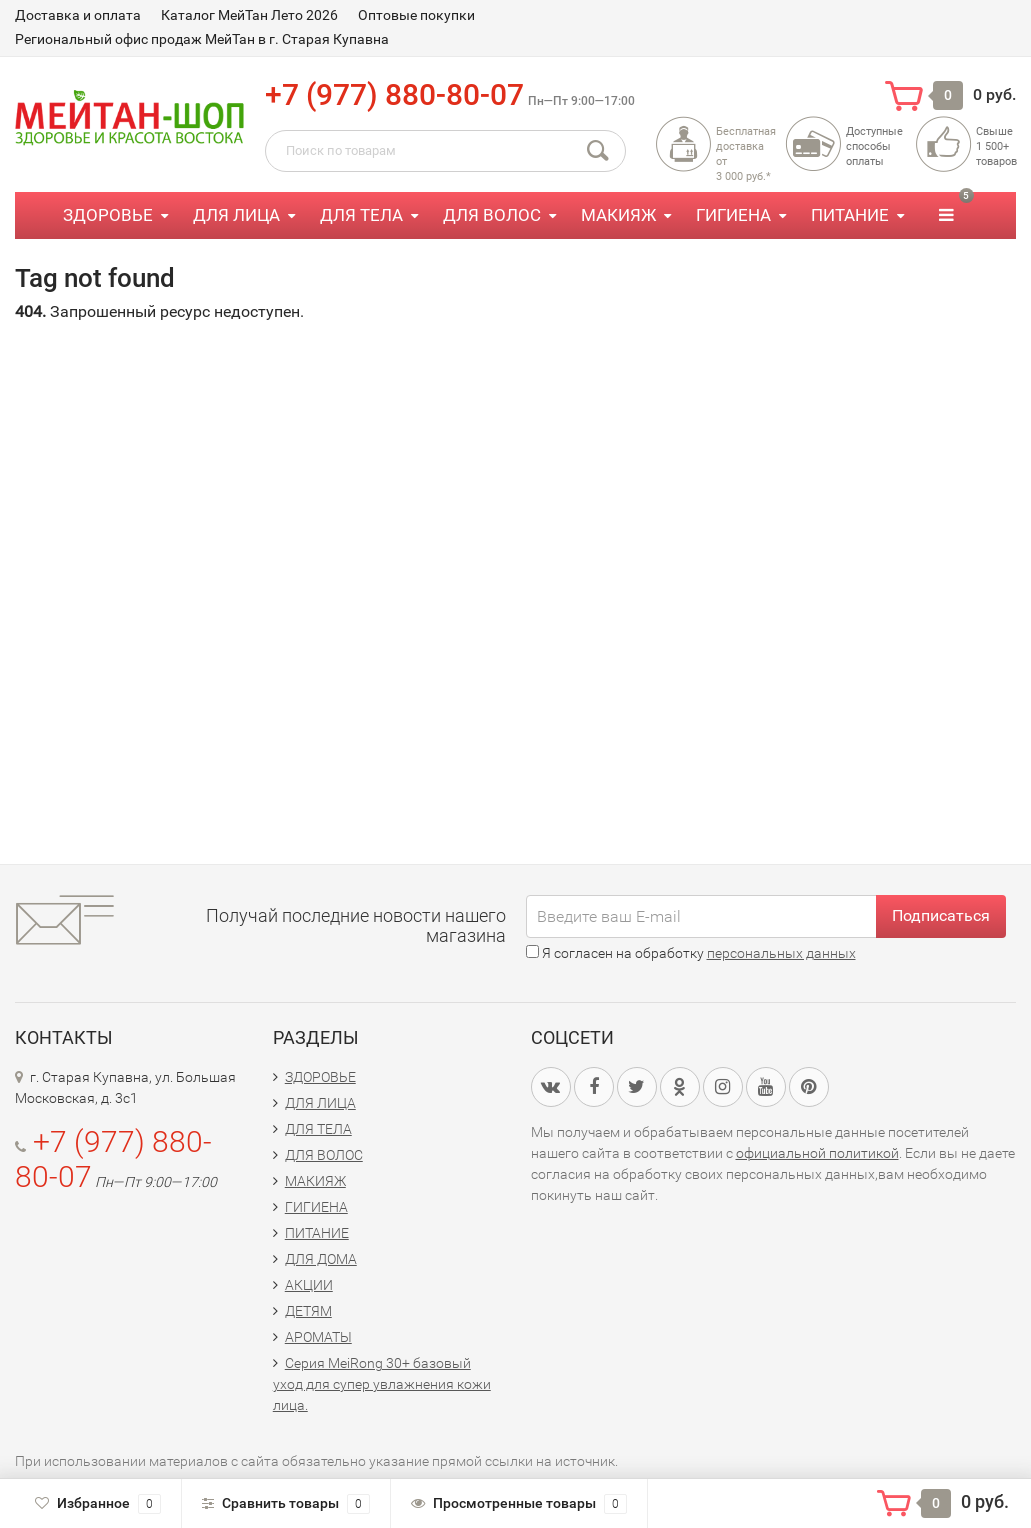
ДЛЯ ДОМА (321, 1259)
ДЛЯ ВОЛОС (492, 215)
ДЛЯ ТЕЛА (361, 215)
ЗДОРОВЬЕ (108, 215)
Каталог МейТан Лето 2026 (249, 15)
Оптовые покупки (416, 15)
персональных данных (781, 953)
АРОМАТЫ (318, 1337)
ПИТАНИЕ (850, 215)
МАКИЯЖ (618, 215)
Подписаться (941, 915)
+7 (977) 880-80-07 (394, 94)
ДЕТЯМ (308, 1311)
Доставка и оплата (78, 15)
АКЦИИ (309, 1285)
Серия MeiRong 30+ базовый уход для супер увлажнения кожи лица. (382, 1384)
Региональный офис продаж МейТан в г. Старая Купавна (202, 39)
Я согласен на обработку (691, 953)
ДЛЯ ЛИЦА (236, 215)
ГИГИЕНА (733, 215)
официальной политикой (817, 1153)
